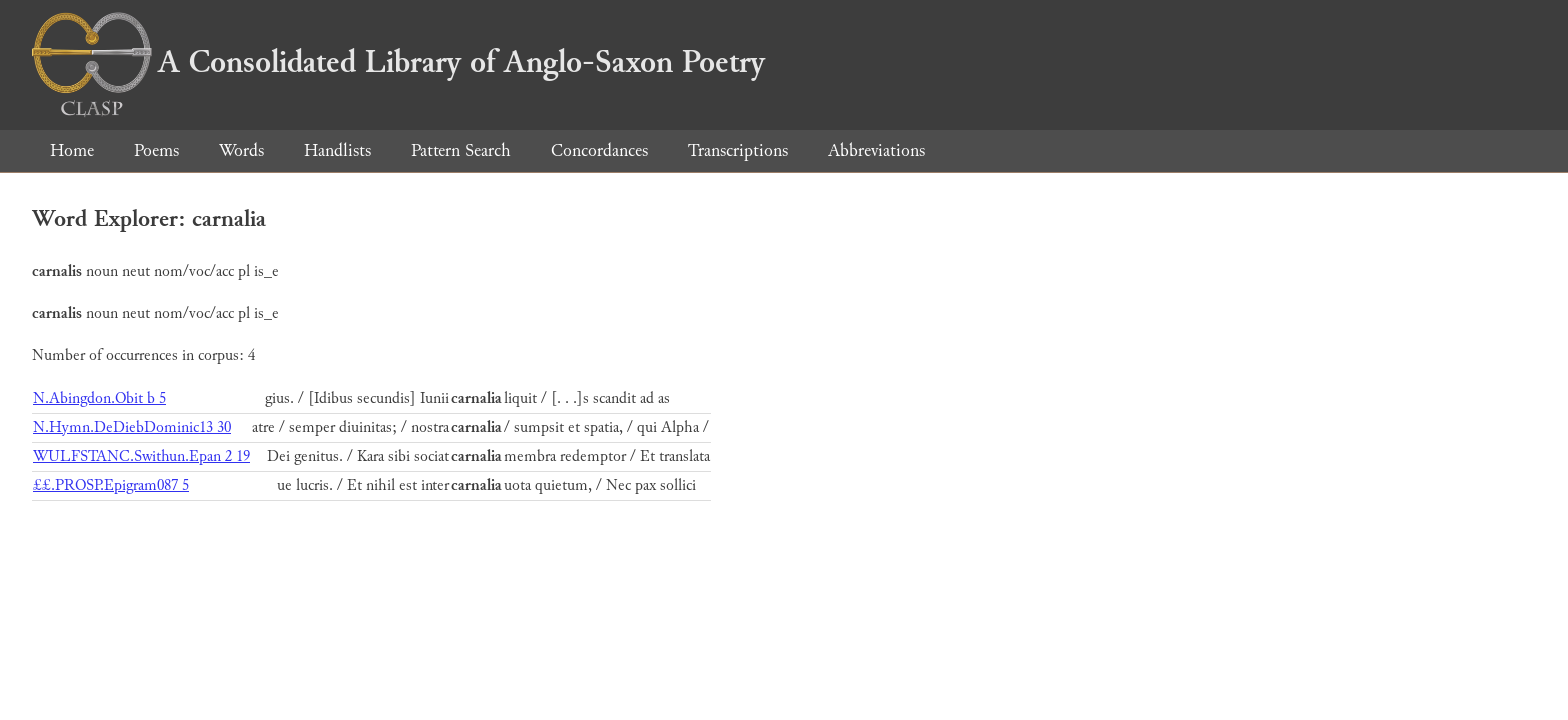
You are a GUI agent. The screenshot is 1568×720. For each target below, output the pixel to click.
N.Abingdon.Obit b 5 (99, 398)
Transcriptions (738, 150)
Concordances (599, 150)
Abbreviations (876, 150)
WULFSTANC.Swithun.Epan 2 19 (141, 456)
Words (241, 150)
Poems (156, 150)
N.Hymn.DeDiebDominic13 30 (132, 427)
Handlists (337, 150)
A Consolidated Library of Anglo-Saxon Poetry (398, 62)
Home (72, 150)
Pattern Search (461, 150)
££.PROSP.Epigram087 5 (111, 485)
